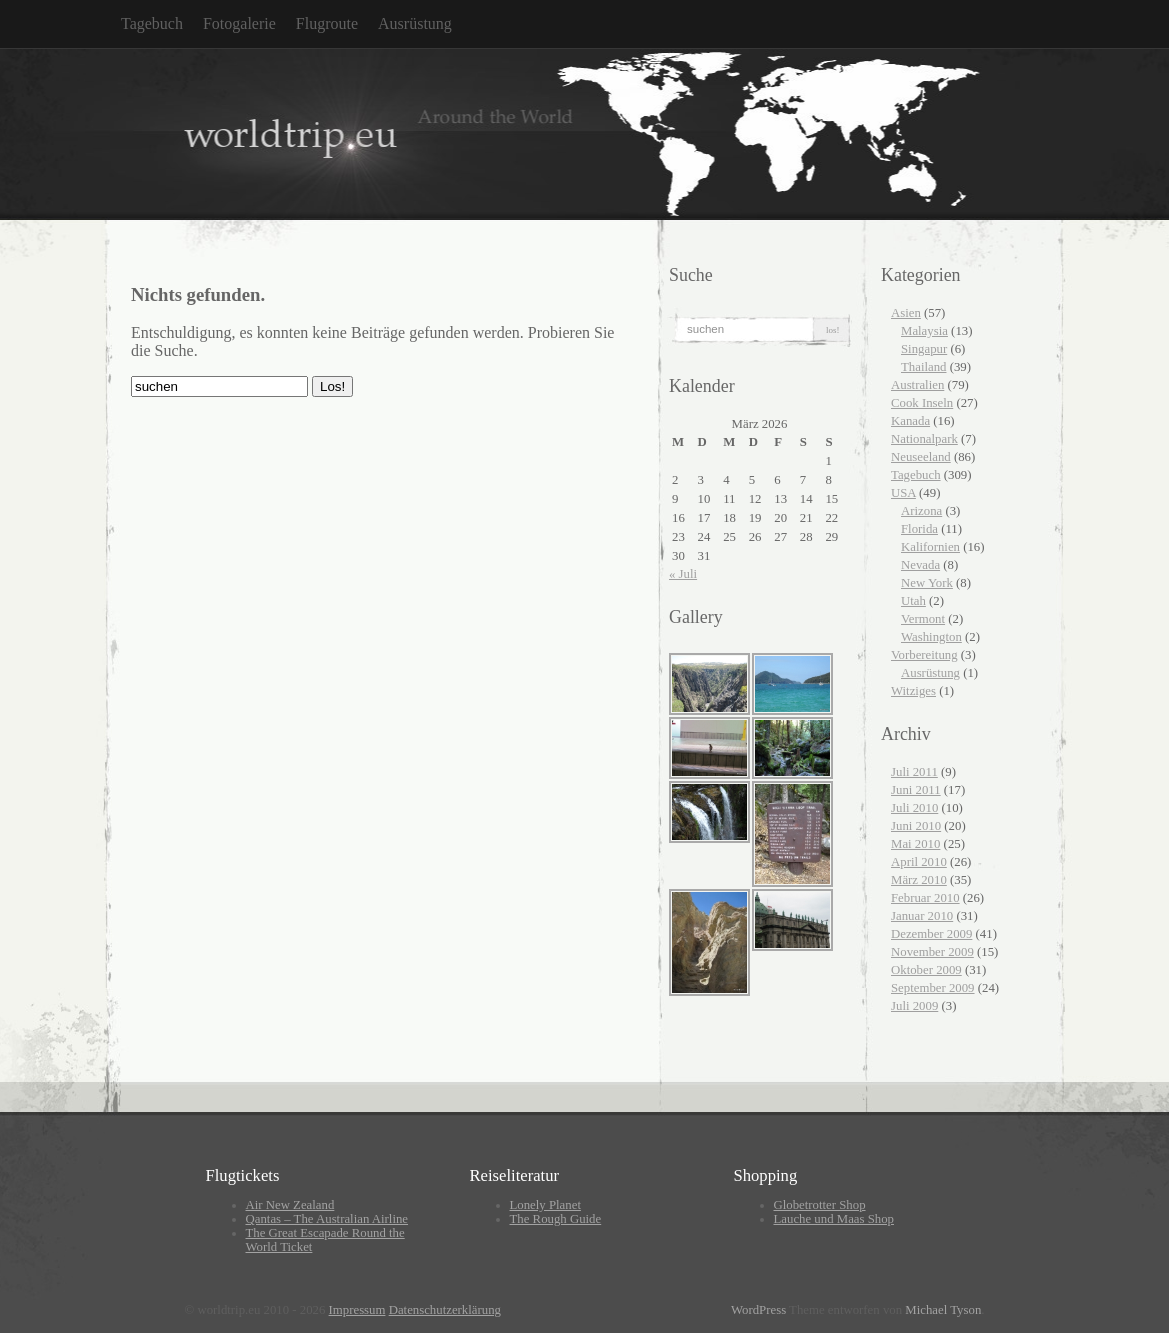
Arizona (921, 511)
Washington (931, 637)
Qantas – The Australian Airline (327, 1219)
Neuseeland (921, 457)
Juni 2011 (916, 790)
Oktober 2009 (926, 970)
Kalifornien (930, 547)
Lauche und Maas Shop (834, 1219)
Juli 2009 (914, 1006)
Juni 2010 (916, 826)
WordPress (758, 1310)
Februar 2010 (925, 898)
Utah (913, 601)
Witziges (913, 691)
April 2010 (919, 862)
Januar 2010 (922, 916)
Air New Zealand (290, 1205)
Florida (919, 529)
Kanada (910, 421)
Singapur (924, 349)
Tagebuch (152, 23)
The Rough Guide (556, 1219)
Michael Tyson (943, 1310)
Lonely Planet (545, 1205)
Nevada (920, 565)
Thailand (923, 367)
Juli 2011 (914, 772)
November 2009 (932, 952)
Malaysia (924, 331)
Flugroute (327, 23)
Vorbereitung (924, 655)
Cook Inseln (922, 403)
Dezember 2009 (931, 934)
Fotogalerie (239, 23)
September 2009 (933, 988)
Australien (917, 385)
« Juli (683, 574)
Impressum (357, 1310)
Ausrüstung (415, 23)
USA (903, 493)
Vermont (923, 619)
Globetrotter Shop (820, 1205)
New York (927, 583)
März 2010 (919, 880)
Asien (906, 313)
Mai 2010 (915, 844)
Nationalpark (924, 439)
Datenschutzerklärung (445, 1310)
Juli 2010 (914, 808)
